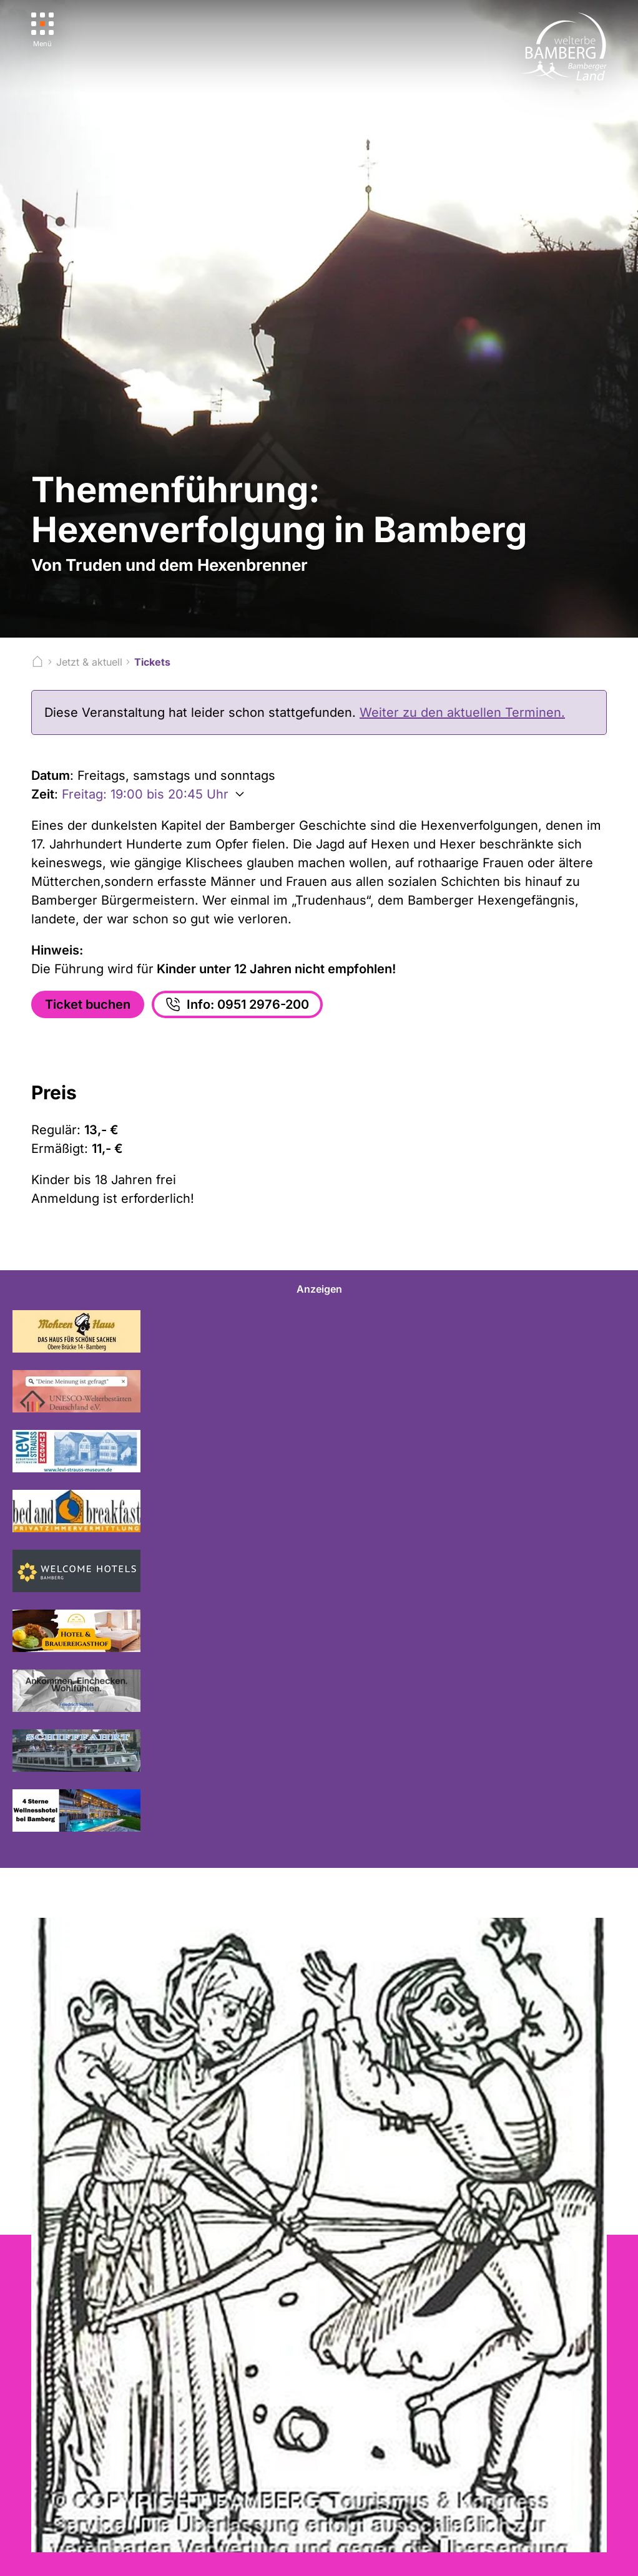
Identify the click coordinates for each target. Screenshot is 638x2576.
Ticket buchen (87, 1004)
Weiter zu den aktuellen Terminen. (462, 712)
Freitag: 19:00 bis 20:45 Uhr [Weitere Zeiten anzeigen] (145, 794)
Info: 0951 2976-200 (236, 1004)
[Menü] (42, 30)
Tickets (152, 662)
